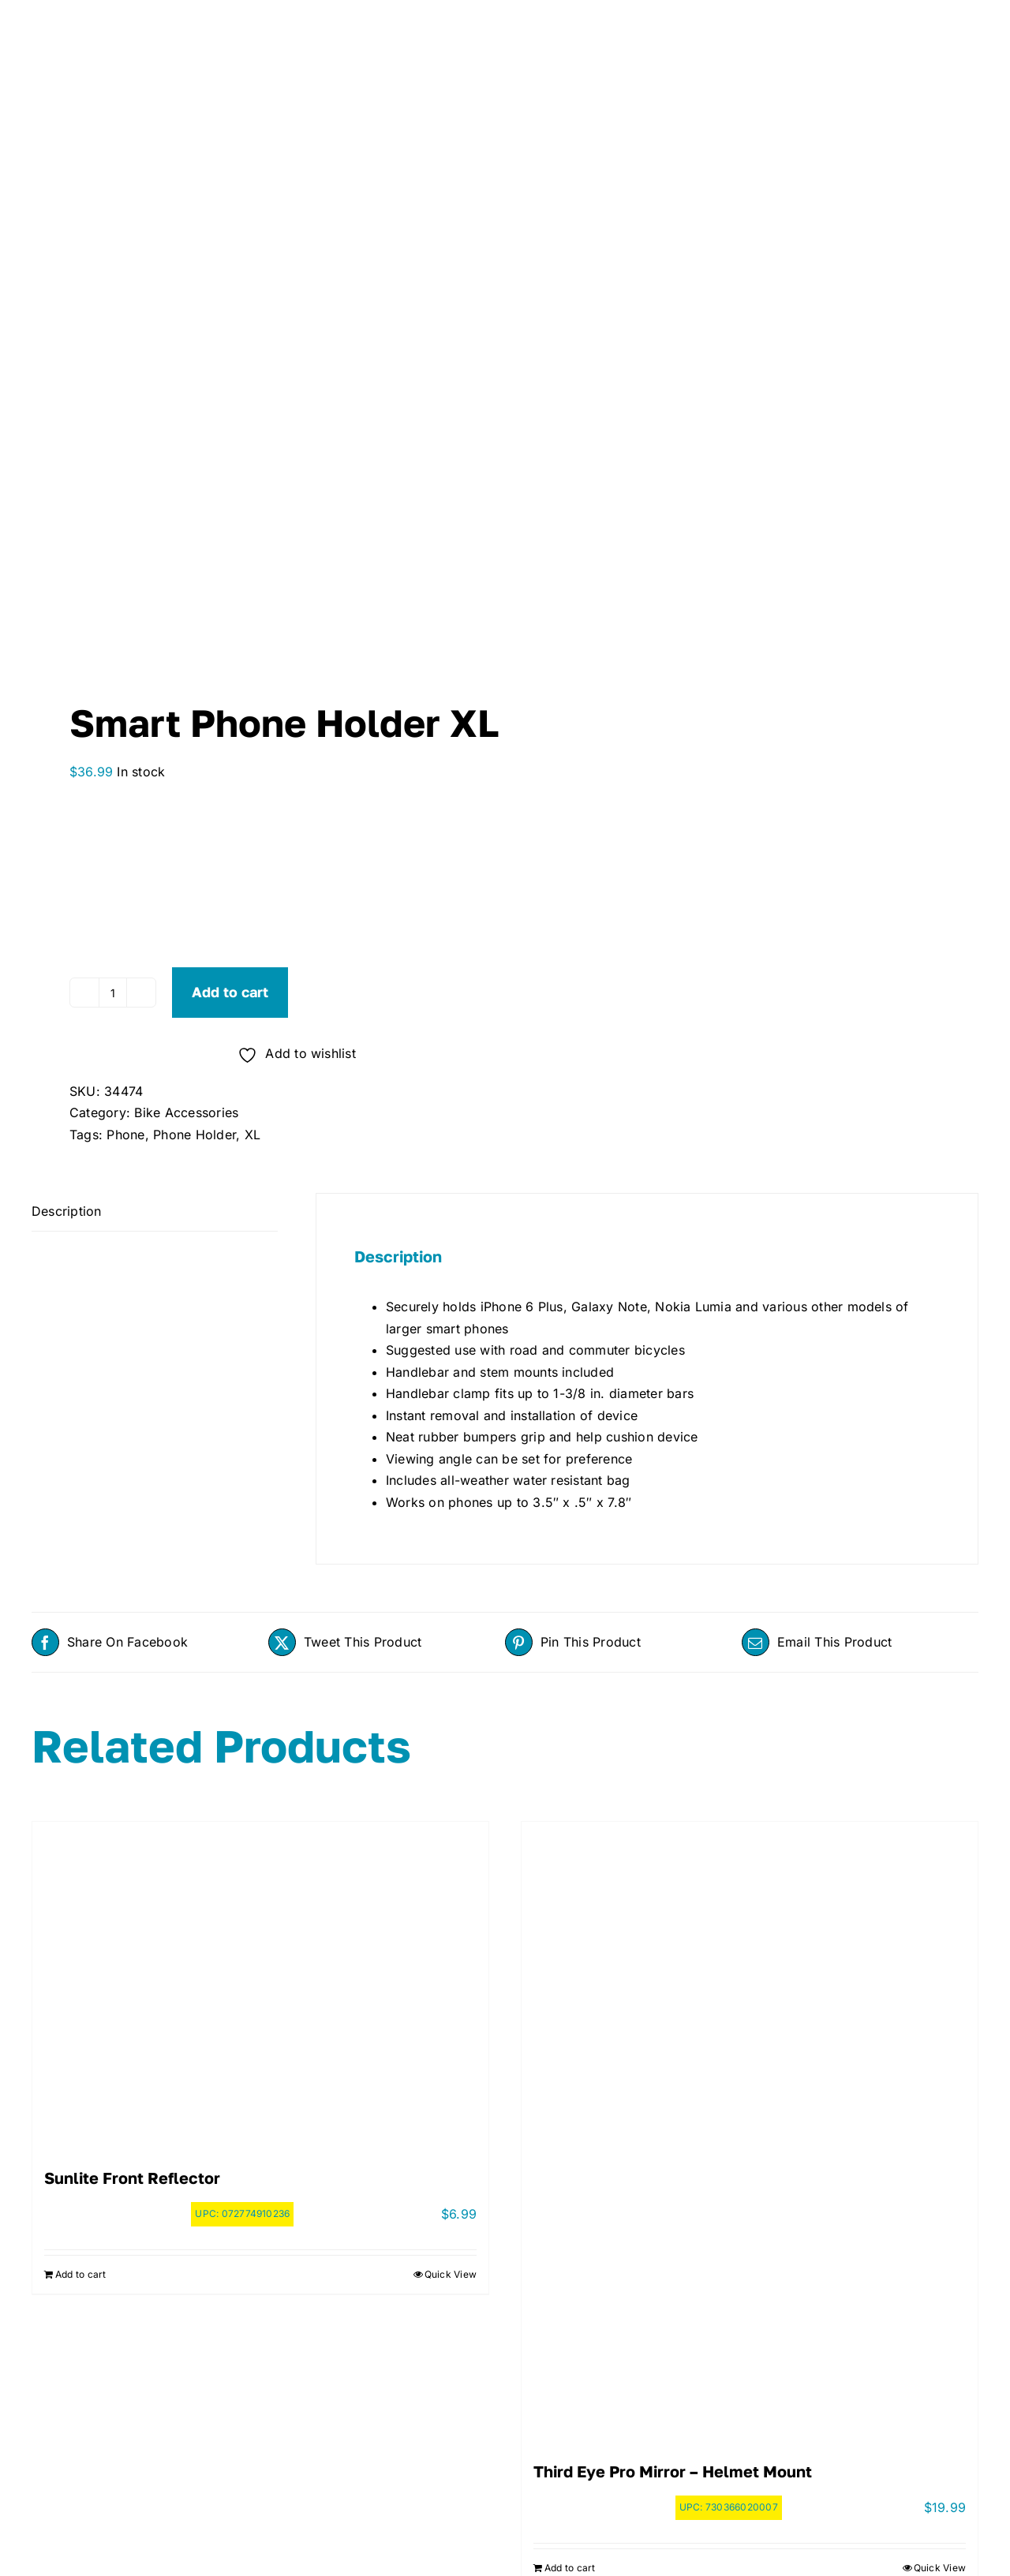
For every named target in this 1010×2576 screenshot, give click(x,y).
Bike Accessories (186, 1112)
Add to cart (230, 991)
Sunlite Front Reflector (132, 2177)
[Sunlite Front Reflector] (260, 1979)
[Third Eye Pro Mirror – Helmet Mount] (750, 2126)
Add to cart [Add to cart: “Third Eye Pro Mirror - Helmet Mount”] (570, 2568)
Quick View (451, 2274)
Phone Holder (194, 1134)
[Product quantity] (113, 992)
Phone (125, 1134)
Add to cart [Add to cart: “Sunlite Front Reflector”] (81, 2274)
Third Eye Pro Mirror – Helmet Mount (672, 2471)
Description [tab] (67, 1211)
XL (252, 1134)
